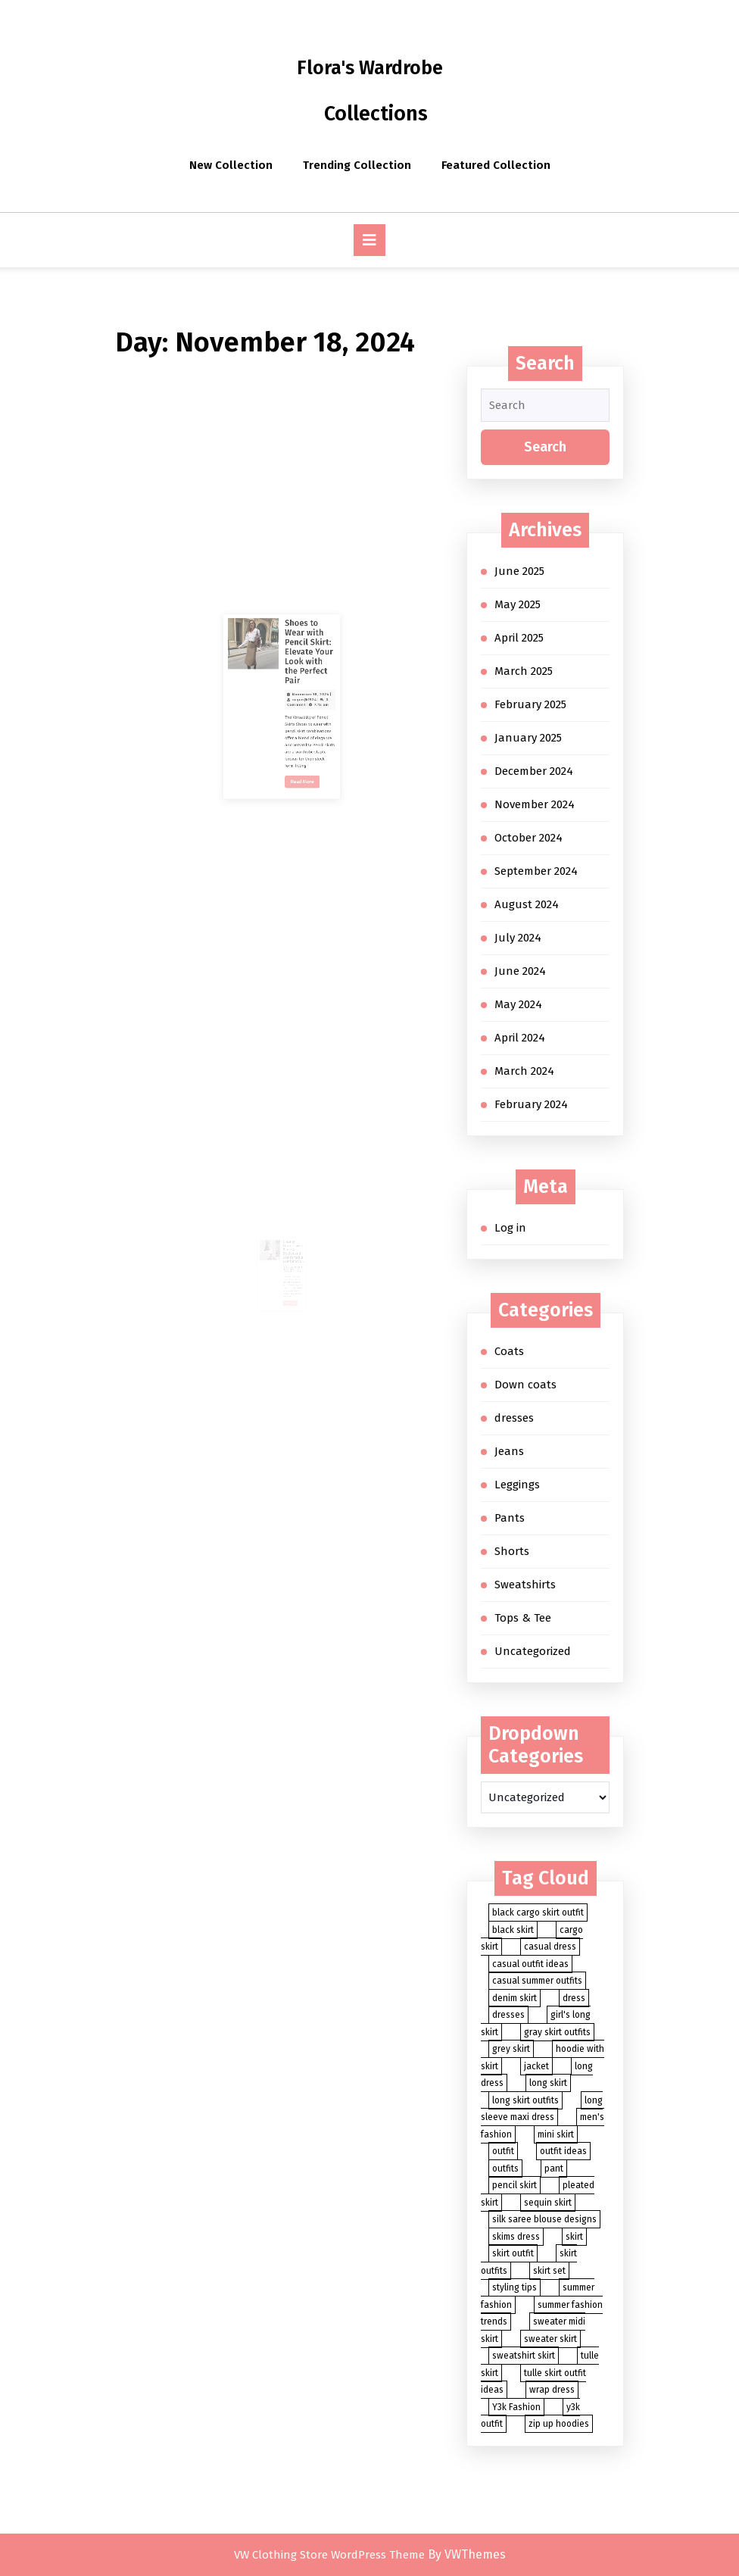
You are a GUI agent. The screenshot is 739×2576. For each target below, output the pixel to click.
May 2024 (518, 1004)
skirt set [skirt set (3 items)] (549, 2270)
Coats (509, 1351)
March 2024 (524, 1071)
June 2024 (520, 971)
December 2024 (533, 771)
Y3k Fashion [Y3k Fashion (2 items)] (516, 2407)
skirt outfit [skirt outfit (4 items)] (513, 2253)
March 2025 (523, 671)
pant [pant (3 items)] (553, 2168)
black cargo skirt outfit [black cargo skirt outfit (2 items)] (538, 1912)
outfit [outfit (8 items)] (503, 2151)
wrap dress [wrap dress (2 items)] (552, 2389)
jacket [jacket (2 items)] (536, 2066)
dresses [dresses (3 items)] (508, 2014)
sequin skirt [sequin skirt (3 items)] (548, 2202)
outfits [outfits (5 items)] (505, 2168)
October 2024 (528, 838)
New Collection (231, 165)
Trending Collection (357, 165)
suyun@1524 (294, 733)
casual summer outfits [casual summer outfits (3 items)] (537, 1980)
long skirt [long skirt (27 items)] (548, 2083)
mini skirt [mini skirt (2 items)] (556, 2134)
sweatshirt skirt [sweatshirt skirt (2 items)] (523, 2355)
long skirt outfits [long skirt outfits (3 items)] (525, 2100)
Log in (510, 1228)
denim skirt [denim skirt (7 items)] (514, 1998)
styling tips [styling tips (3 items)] (514, 2287)
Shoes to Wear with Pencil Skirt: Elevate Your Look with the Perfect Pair (296, 706)
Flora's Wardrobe (370, 68)
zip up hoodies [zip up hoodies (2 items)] (559, 2423)
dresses (514, 1418)
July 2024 (517, 938)
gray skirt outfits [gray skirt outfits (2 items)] (557, 2032)
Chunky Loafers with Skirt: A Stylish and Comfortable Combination (290, 1243)
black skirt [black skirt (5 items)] (513, 1930)
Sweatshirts (525, 1584)
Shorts (511, 1551)
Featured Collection (495, 165)
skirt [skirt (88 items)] (574, 2236)
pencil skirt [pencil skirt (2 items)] (514, 2185)
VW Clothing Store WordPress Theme (329, 2555)
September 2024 (536, 871)
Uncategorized (532, 1651)
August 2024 (526, 904)
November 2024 (534, 804)
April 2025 (519, 638)
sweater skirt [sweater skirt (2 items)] (550, 2339)
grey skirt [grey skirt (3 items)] (511, 2049)
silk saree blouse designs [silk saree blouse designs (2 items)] (544, 2219)
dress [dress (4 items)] (574, 1998)
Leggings (517, 1484)
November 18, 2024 (297, 730)
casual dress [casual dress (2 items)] (550, 1946)
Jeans (509, 1451)
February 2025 (530, 704)
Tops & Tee (522, 1618)
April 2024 (519, 1037)
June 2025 (519, 571)
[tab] (369, 240)
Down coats (525, 1384)
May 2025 (517, 604)
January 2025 (528, 738)
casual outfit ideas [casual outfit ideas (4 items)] (530, 1964)
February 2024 (531, 1104)
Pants (509, 1518)
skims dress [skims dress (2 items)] (516, 2236)
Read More (295, 778)
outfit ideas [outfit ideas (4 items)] (563, 2151)
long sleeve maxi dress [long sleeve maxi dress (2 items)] (542, 2109)
